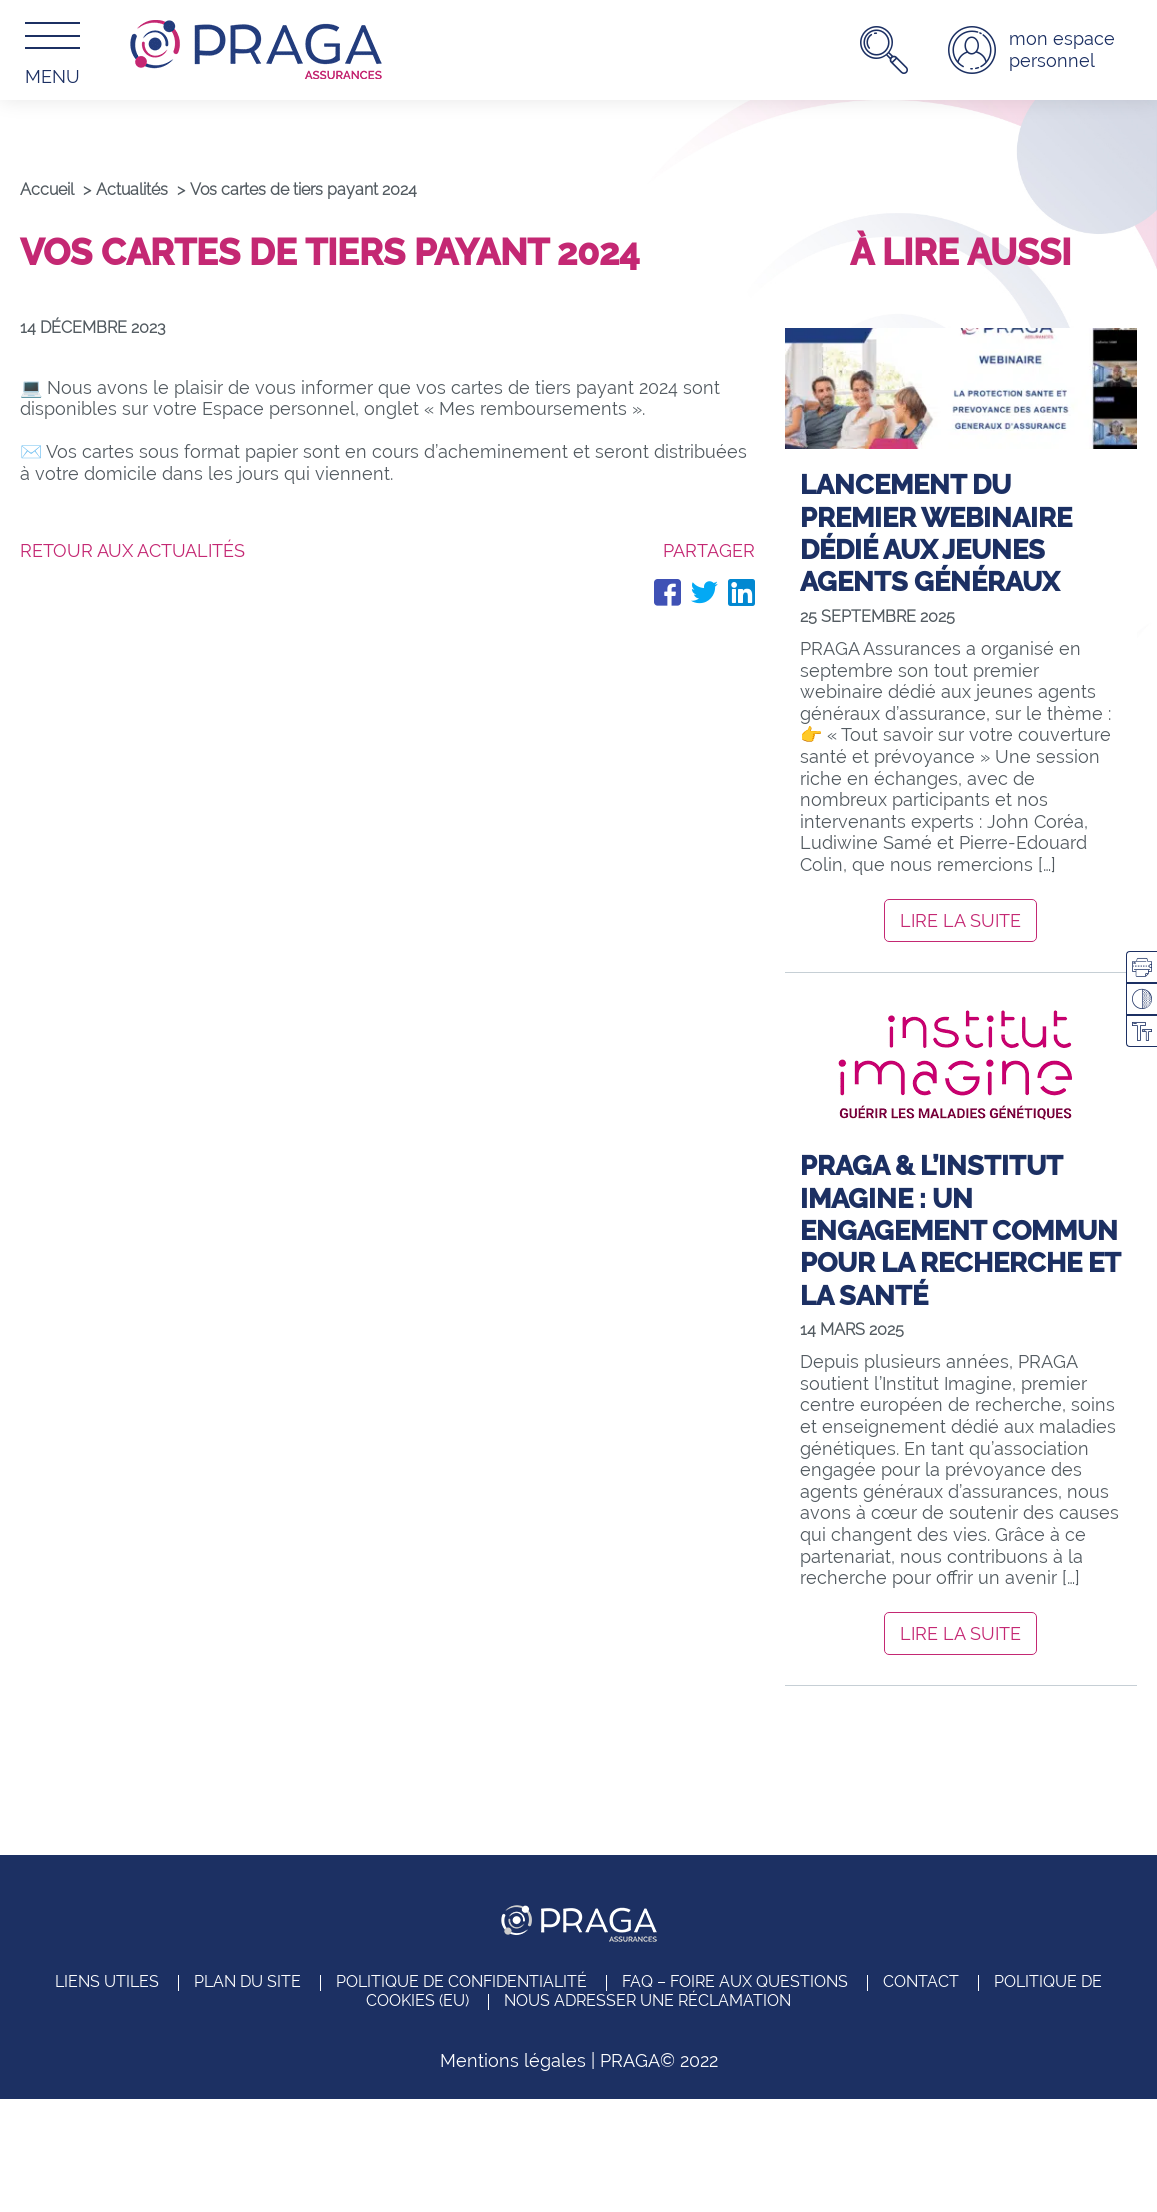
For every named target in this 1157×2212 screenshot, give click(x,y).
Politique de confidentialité (461, 1981)
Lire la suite (960, 920)
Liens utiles (107, 1981)
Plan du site (247, 1981)
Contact (921, 1981)
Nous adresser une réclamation (647, 2000)
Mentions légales (513, 2060)
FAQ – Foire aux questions (735, 1981)
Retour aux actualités (132, 550)
